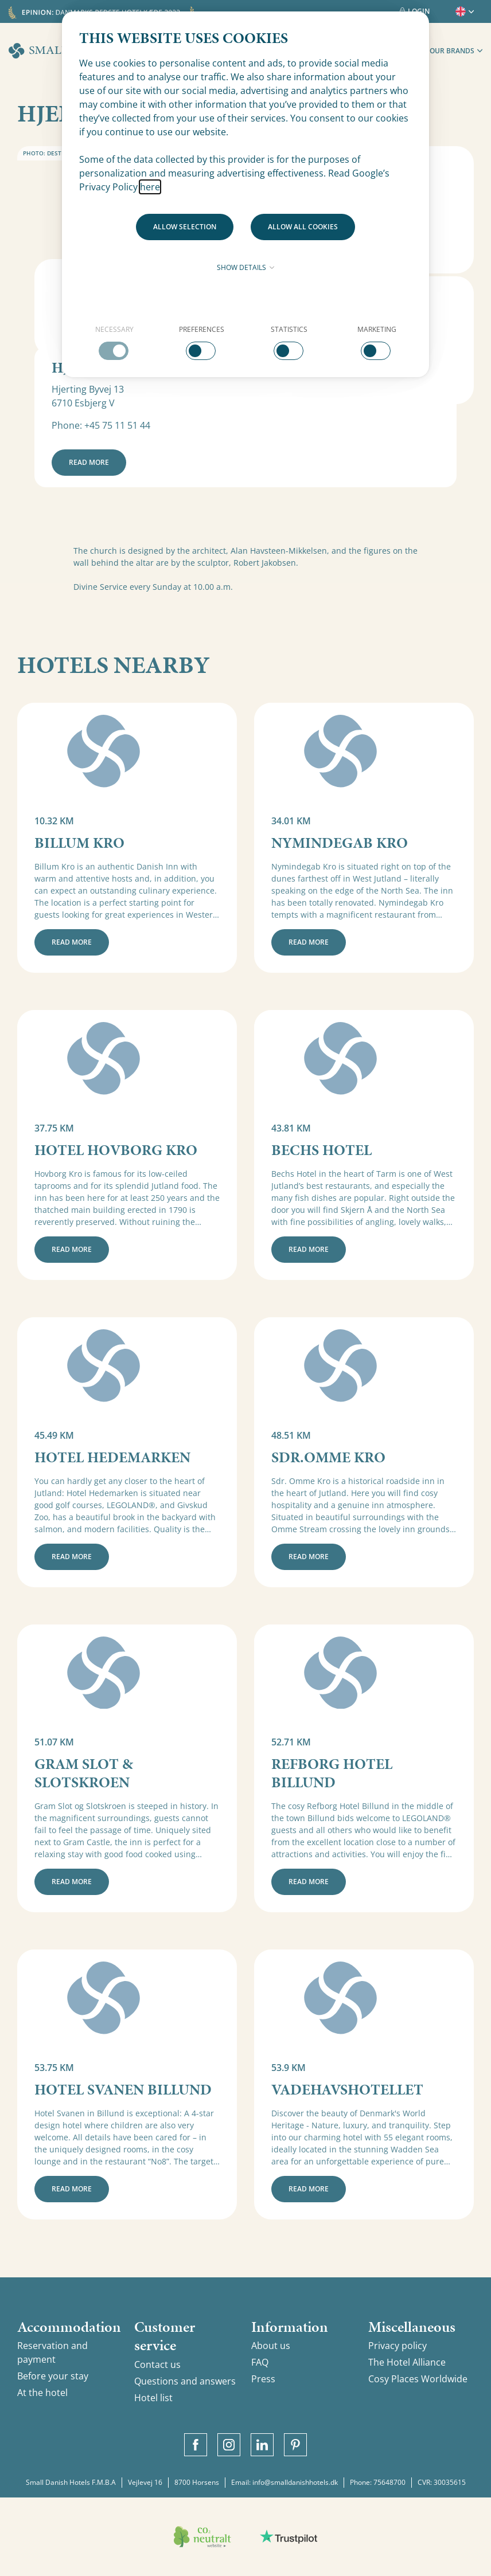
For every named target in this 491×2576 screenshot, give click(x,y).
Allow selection (184, 227)
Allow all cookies (303, 227)
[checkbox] (114, 342)
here (150, 187)
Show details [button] (245, 267)
